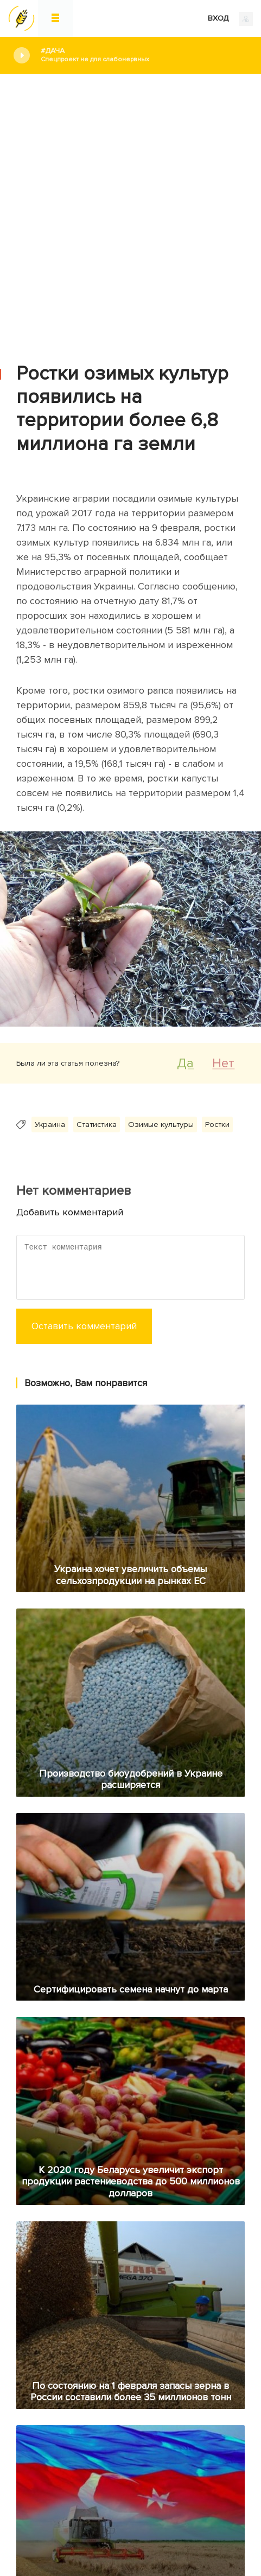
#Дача (143, 55)
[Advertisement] (130, 210)
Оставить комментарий (84, 1326)
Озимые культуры (161, 1124)
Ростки (217, 1124)
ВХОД (230, 19)
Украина (50, 1124)
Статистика (97, 1124)
